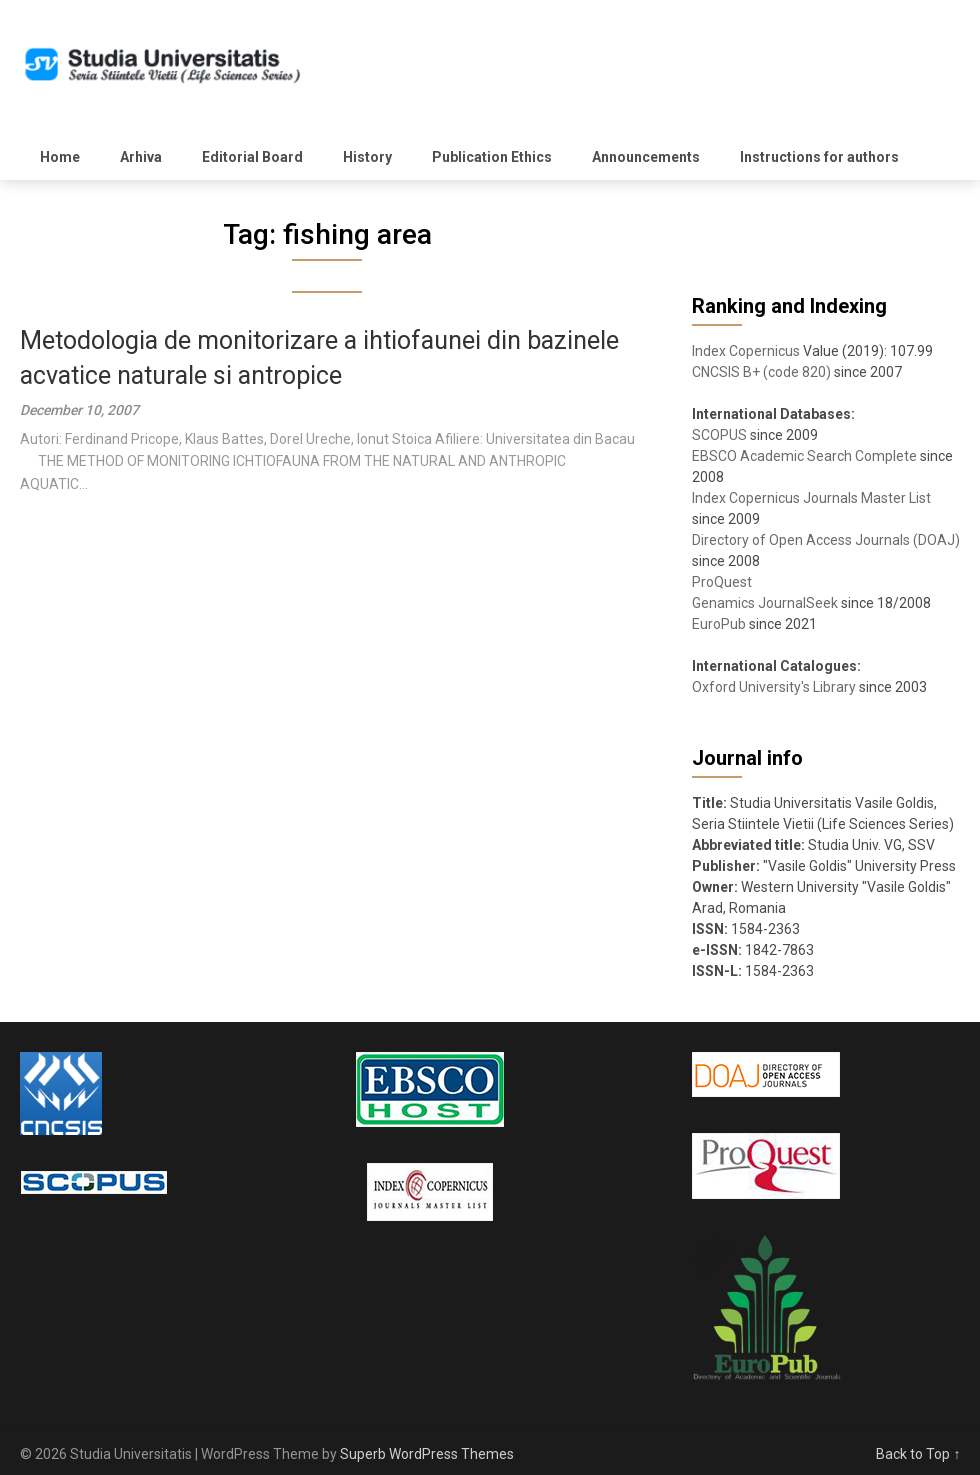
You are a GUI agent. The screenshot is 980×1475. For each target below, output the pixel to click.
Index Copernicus (746, 351)
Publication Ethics (492, 157)
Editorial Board (252, 157)
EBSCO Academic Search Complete (804, 456)
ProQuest (722, 582)
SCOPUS (719, 435)
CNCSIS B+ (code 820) (761, 372)
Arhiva (141, 157)
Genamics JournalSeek (765, 603)
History (367, 157)
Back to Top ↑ (918, 1454)
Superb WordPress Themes (427, 1454)
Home (60, 157)
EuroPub (719, 624)
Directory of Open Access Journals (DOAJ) (826, 540)
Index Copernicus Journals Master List (811, 498)
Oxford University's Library (774, 687)
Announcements (646, 157)
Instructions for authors (819, 157)
